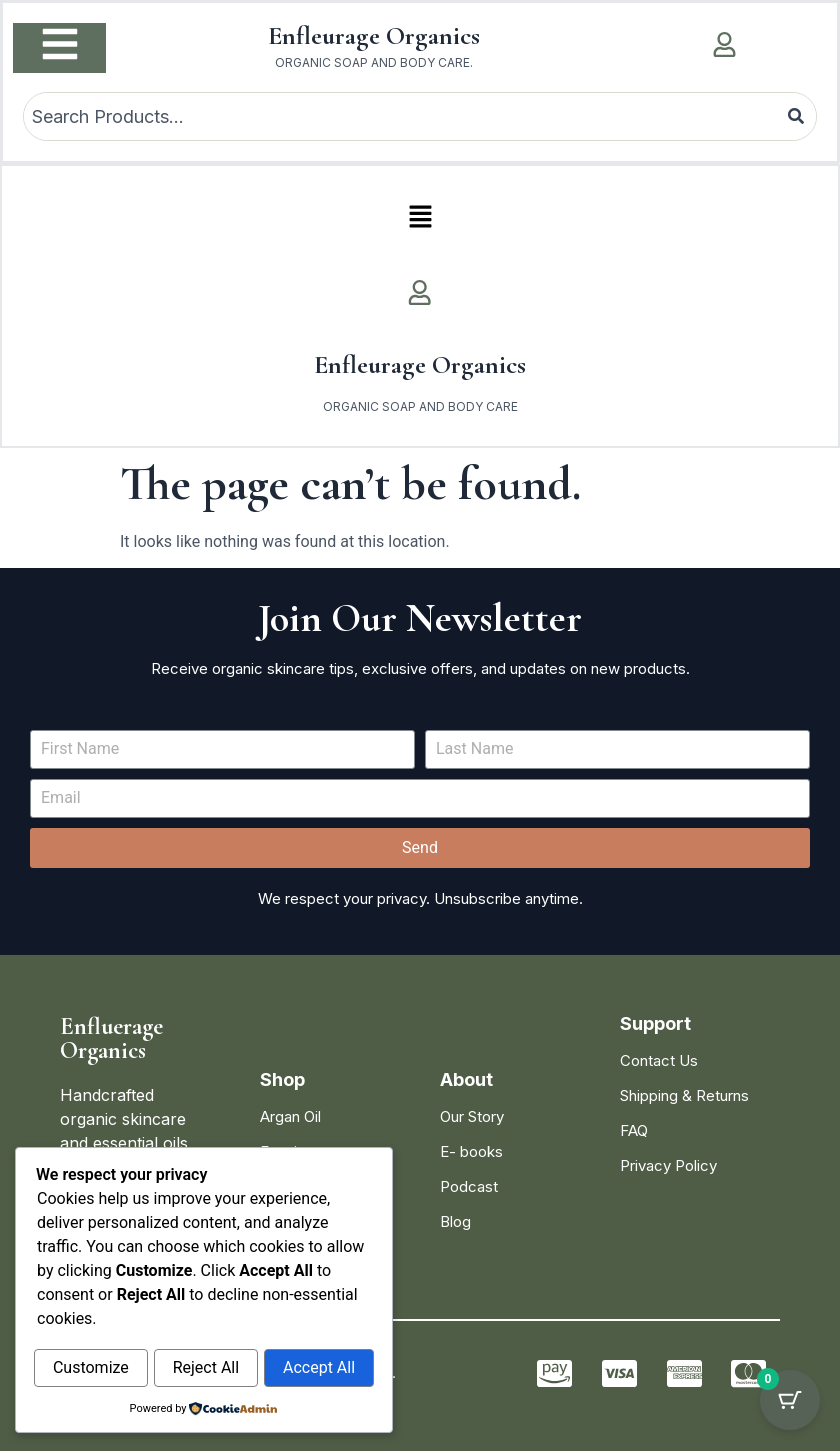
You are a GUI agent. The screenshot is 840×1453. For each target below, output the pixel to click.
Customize (91, 1368)
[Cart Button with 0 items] (790, 1403)
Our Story (472, 1118)
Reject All (206, 1368)
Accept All (319, 1368)
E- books (471, 1153)
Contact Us (659, 1062)
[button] (420, 219)
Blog (455, 1223)
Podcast (469, 1188)
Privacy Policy (668, 1167)
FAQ (634, 1132)
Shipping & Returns (684, 1097)
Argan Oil (290, 1118)
